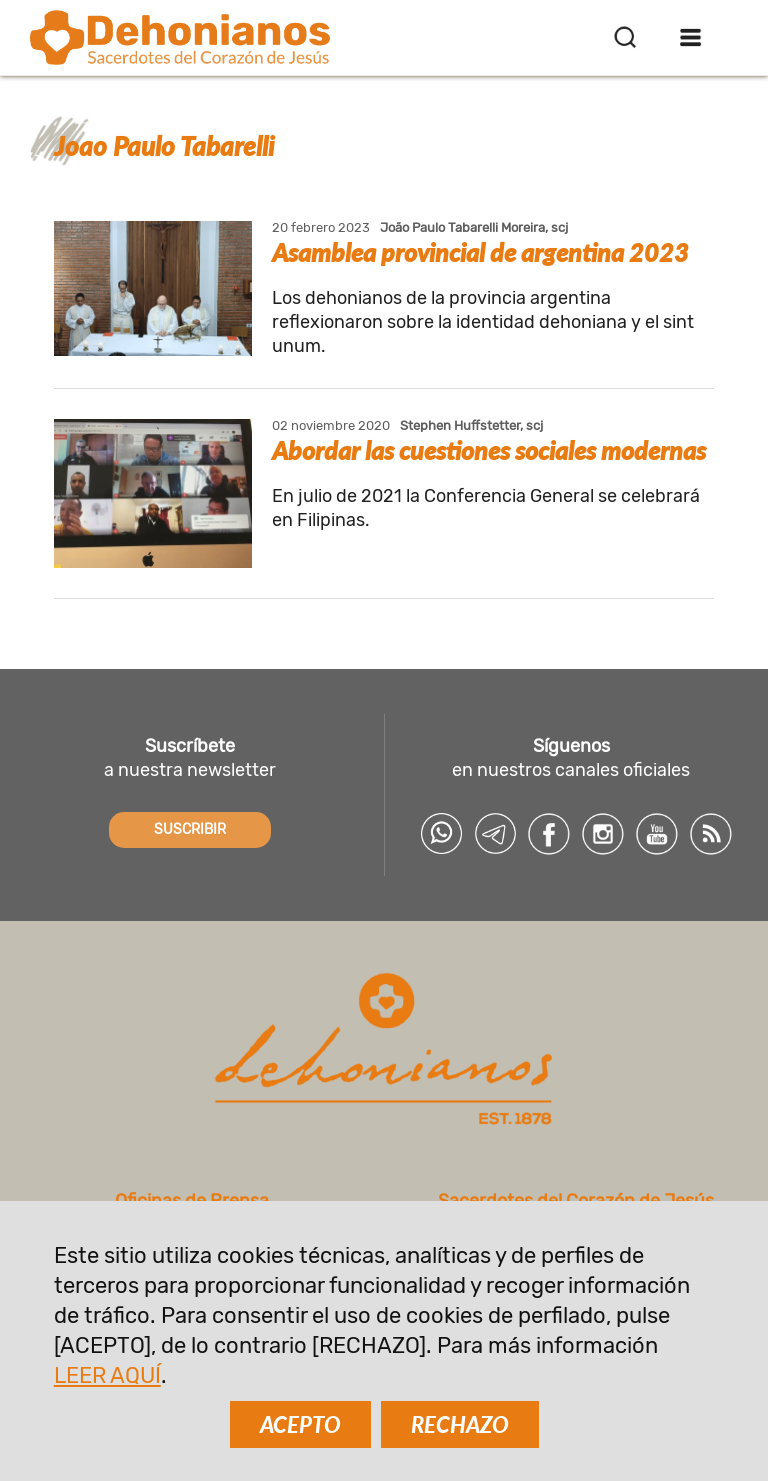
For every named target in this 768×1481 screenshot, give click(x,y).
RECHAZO (460, 1424)
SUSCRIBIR (190, 829)
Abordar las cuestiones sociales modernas (489, 450)
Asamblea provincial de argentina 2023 (480, 252)
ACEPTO (300, 1424)
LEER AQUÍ (107, 1375)
